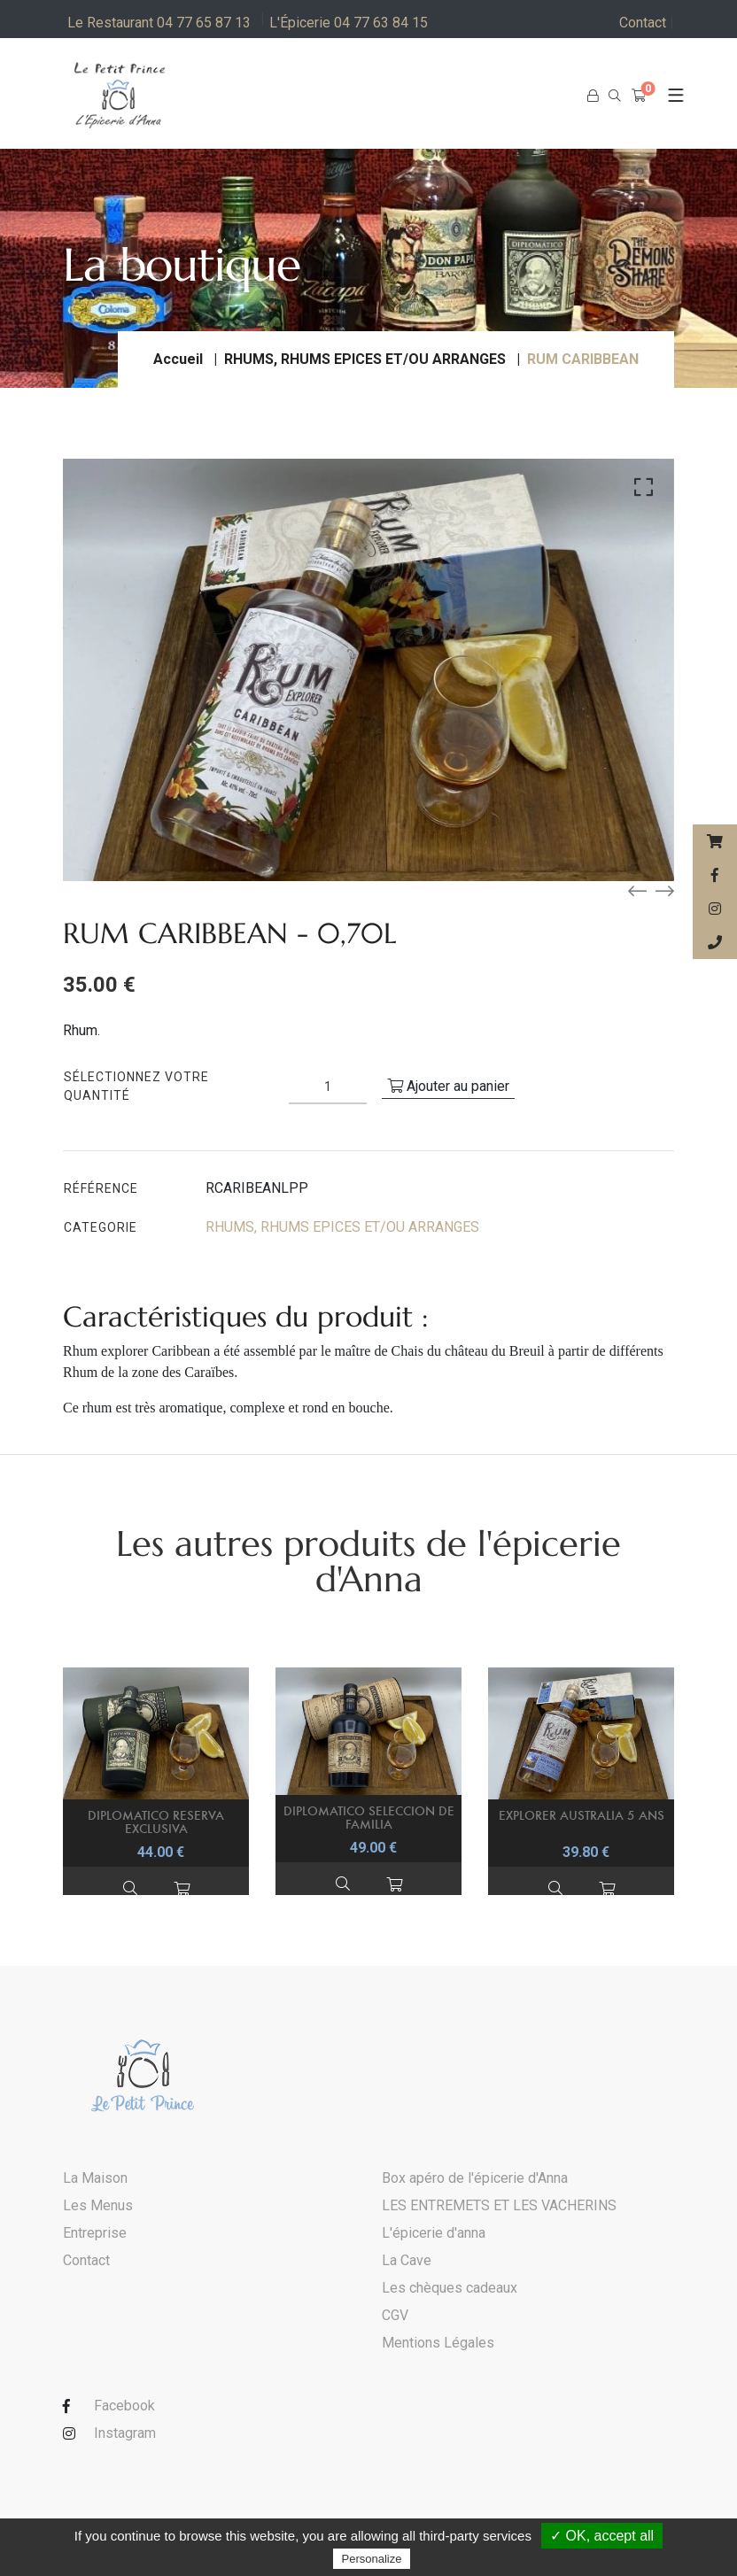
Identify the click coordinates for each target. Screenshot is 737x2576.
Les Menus (98, 2205)
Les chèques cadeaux (449, 2287)
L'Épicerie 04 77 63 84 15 (348, 22)
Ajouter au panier (448, 1086)
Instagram (125, 2433)
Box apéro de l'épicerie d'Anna (475, 2178)
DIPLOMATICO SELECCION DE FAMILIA (368, 1817)
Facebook (124, 2405)
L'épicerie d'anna (433, 2232)
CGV (395, 2315)
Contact (646, 23)
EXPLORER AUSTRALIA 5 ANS (581, 1815)
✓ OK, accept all (602, 2535)
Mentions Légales (438, 2342)
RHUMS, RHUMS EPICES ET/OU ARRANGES (365, 359)
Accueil (178, 359)
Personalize (372, 2558)
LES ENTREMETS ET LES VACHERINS (499, 2205)
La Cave (406, 2260)
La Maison (95, 2178)
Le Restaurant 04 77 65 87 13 (159, 22)
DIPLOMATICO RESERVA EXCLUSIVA (156, 1821)
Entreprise (95, 2232)
